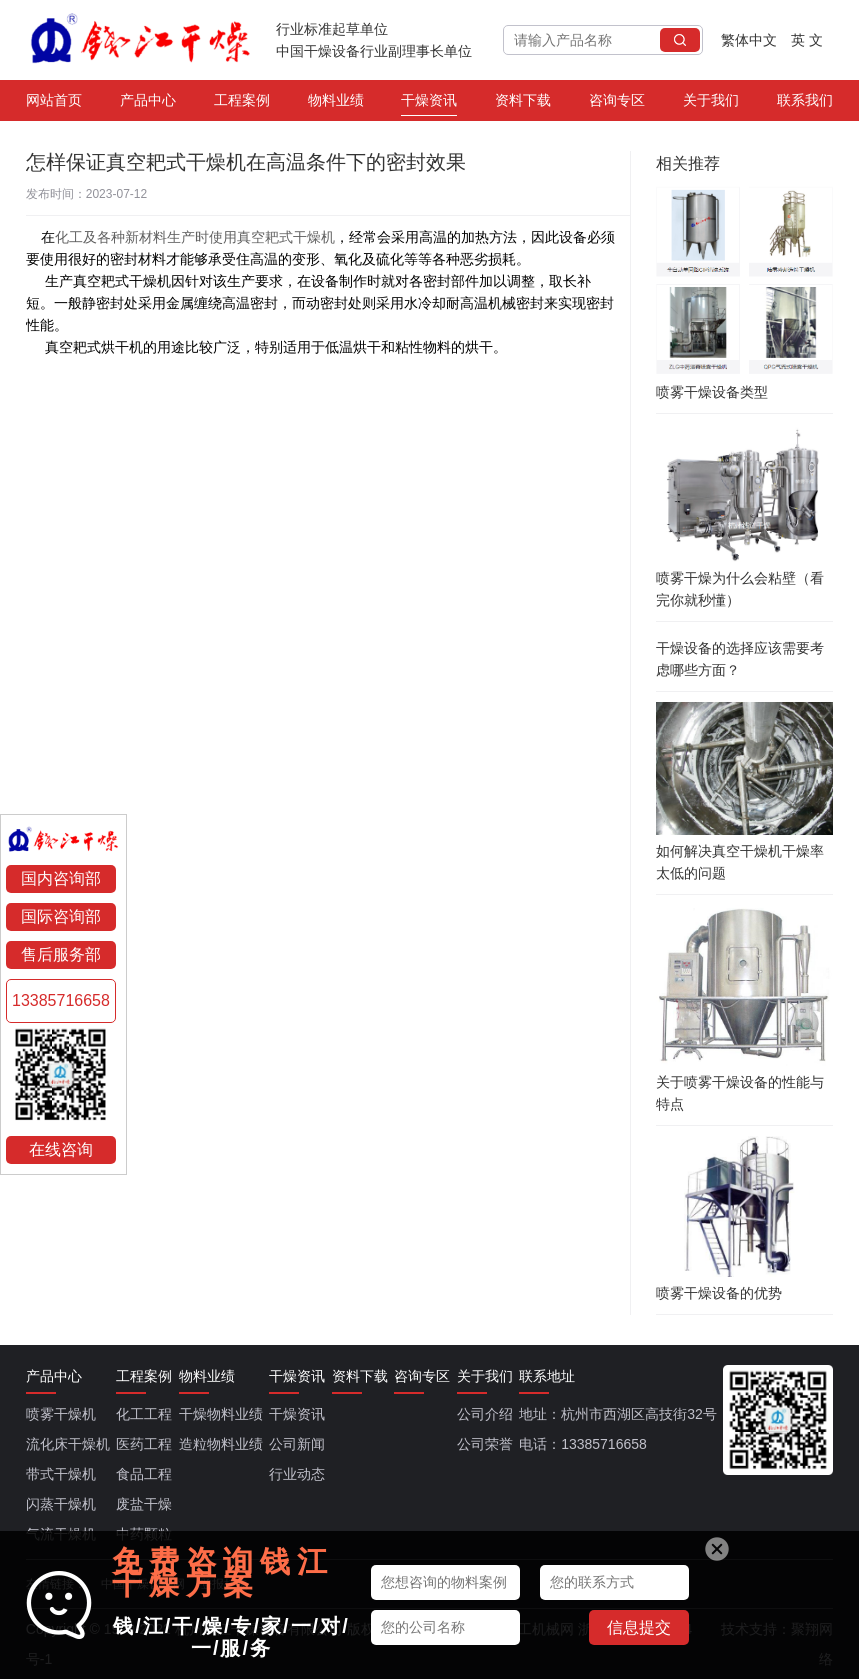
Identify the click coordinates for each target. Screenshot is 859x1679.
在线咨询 (61, 1149)
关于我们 (711, 104)
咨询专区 (617, 104)
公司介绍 (485, 1414)
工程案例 (242, 104)
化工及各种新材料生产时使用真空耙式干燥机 (195, 237)
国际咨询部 (61, 916)
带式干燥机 (61, 1474)
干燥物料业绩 (221, 1414)
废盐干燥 (144, 1504)
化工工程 (144, 1414)
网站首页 (54, 104)
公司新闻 (297, 1444)
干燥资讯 (429, 104)
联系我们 (805, 104)
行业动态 (297, 1474)
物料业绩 (336, 104)
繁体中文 (749, 40)
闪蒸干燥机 (61, 1504)
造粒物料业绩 (221, 1444)
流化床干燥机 (68, 1444)
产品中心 (148, 104)
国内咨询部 (61, 878)
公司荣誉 (485, 1444)
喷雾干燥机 (61, 1414)
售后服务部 (61, 954)
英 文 (807, 40)
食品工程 (144, 1474)
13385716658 (61, 1000)
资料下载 (523, 104)
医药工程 (144, 1444)
